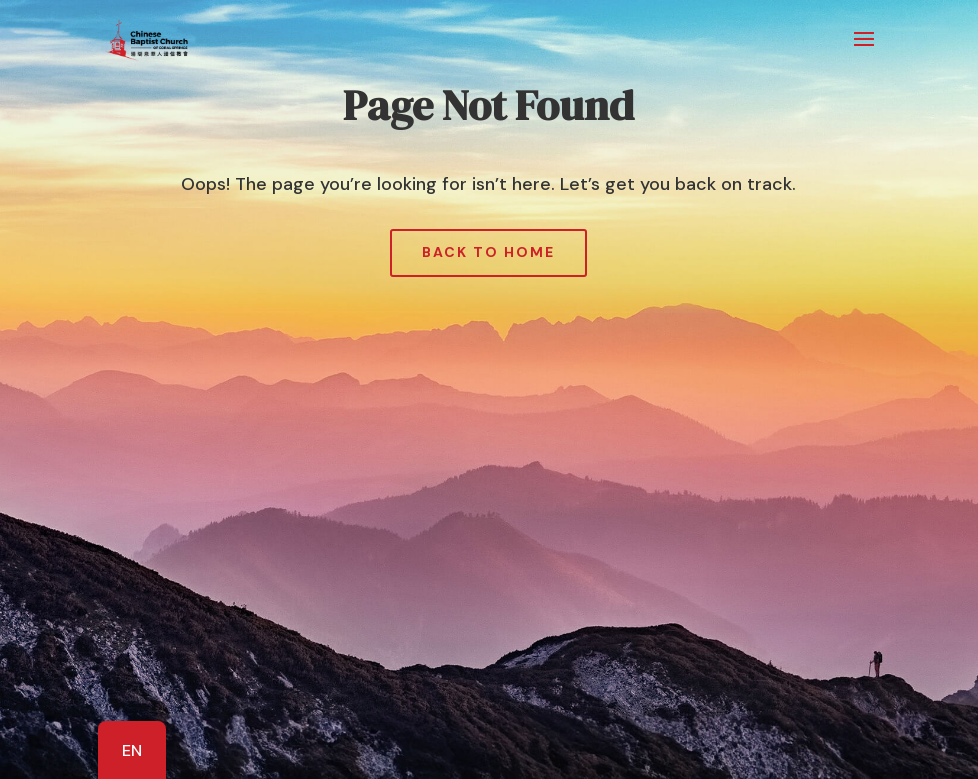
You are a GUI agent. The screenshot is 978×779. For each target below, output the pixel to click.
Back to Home (488, 252)
